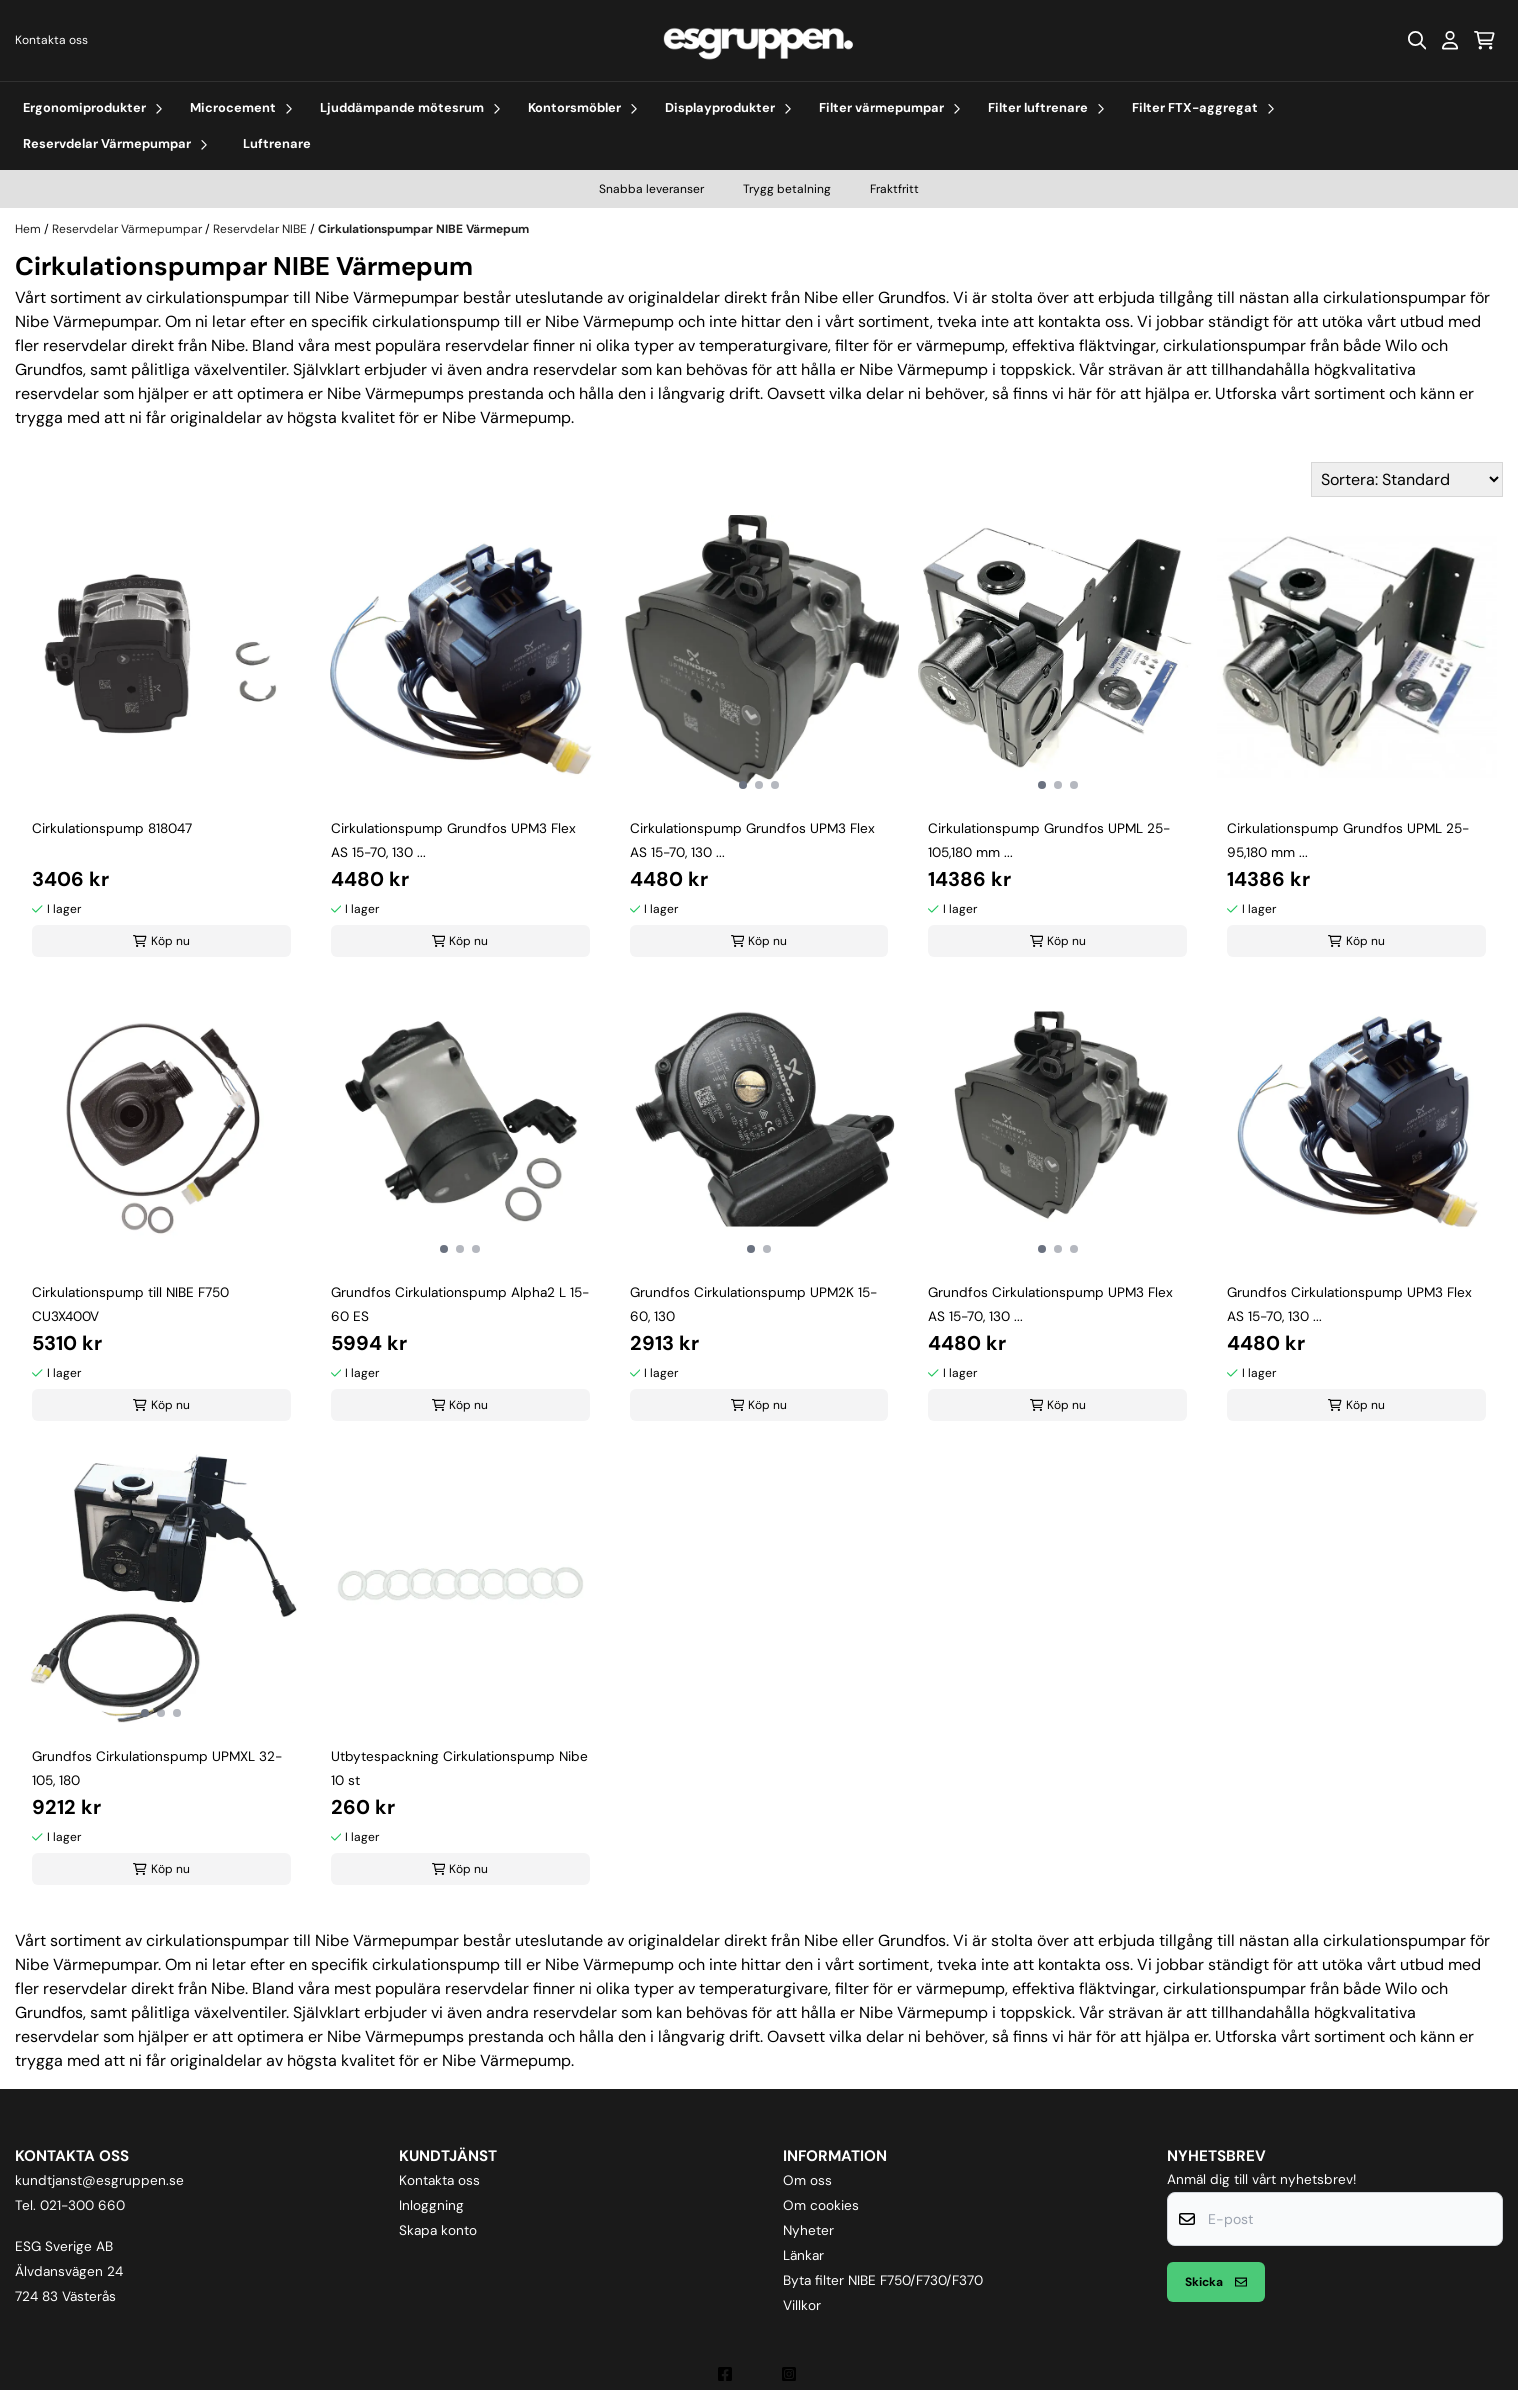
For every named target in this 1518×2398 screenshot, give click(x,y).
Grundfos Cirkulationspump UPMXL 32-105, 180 (157, 1768)
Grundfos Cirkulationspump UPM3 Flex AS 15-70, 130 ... (1050, 1304)
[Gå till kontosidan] (1450, 40)
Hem (29, 229)
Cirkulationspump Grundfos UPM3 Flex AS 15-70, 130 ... (453, 840)
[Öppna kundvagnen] (1484, 40)
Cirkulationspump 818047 (112, 828)
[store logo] (759, 40)
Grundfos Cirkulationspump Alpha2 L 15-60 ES (460, 1304)
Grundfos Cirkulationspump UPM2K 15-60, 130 (753, 1304)
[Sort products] (1407, 479)
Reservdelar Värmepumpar (128, 229)
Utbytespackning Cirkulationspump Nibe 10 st (459, 1768)
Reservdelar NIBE (261, 229)
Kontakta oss (51, 40)
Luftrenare (277, 143)
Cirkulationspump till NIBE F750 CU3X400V (130, 1304)
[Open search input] (1417, 40)
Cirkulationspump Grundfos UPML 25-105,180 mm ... (1049, 840)
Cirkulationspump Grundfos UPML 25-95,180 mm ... (1348, 840)
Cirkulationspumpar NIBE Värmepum (423, 229)
